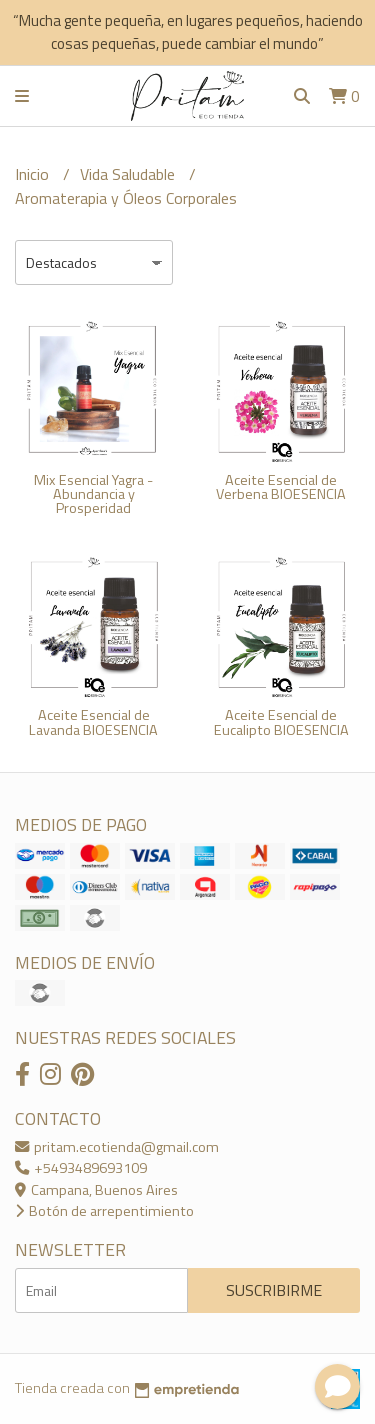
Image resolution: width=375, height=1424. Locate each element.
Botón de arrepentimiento (104, 1211)
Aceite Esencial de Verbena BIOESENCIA (281, 487)
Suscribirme (274, 1290)
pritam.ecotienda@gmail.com (117, 1147)
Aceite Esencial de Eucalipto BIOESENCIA (281, 722)
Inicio (34, 174)
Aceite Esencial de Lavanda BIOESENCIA (93, 722)
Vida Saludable (129, 174)
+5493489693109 (81, 1168)
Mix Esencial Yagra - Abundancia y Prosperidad (93, 494)
